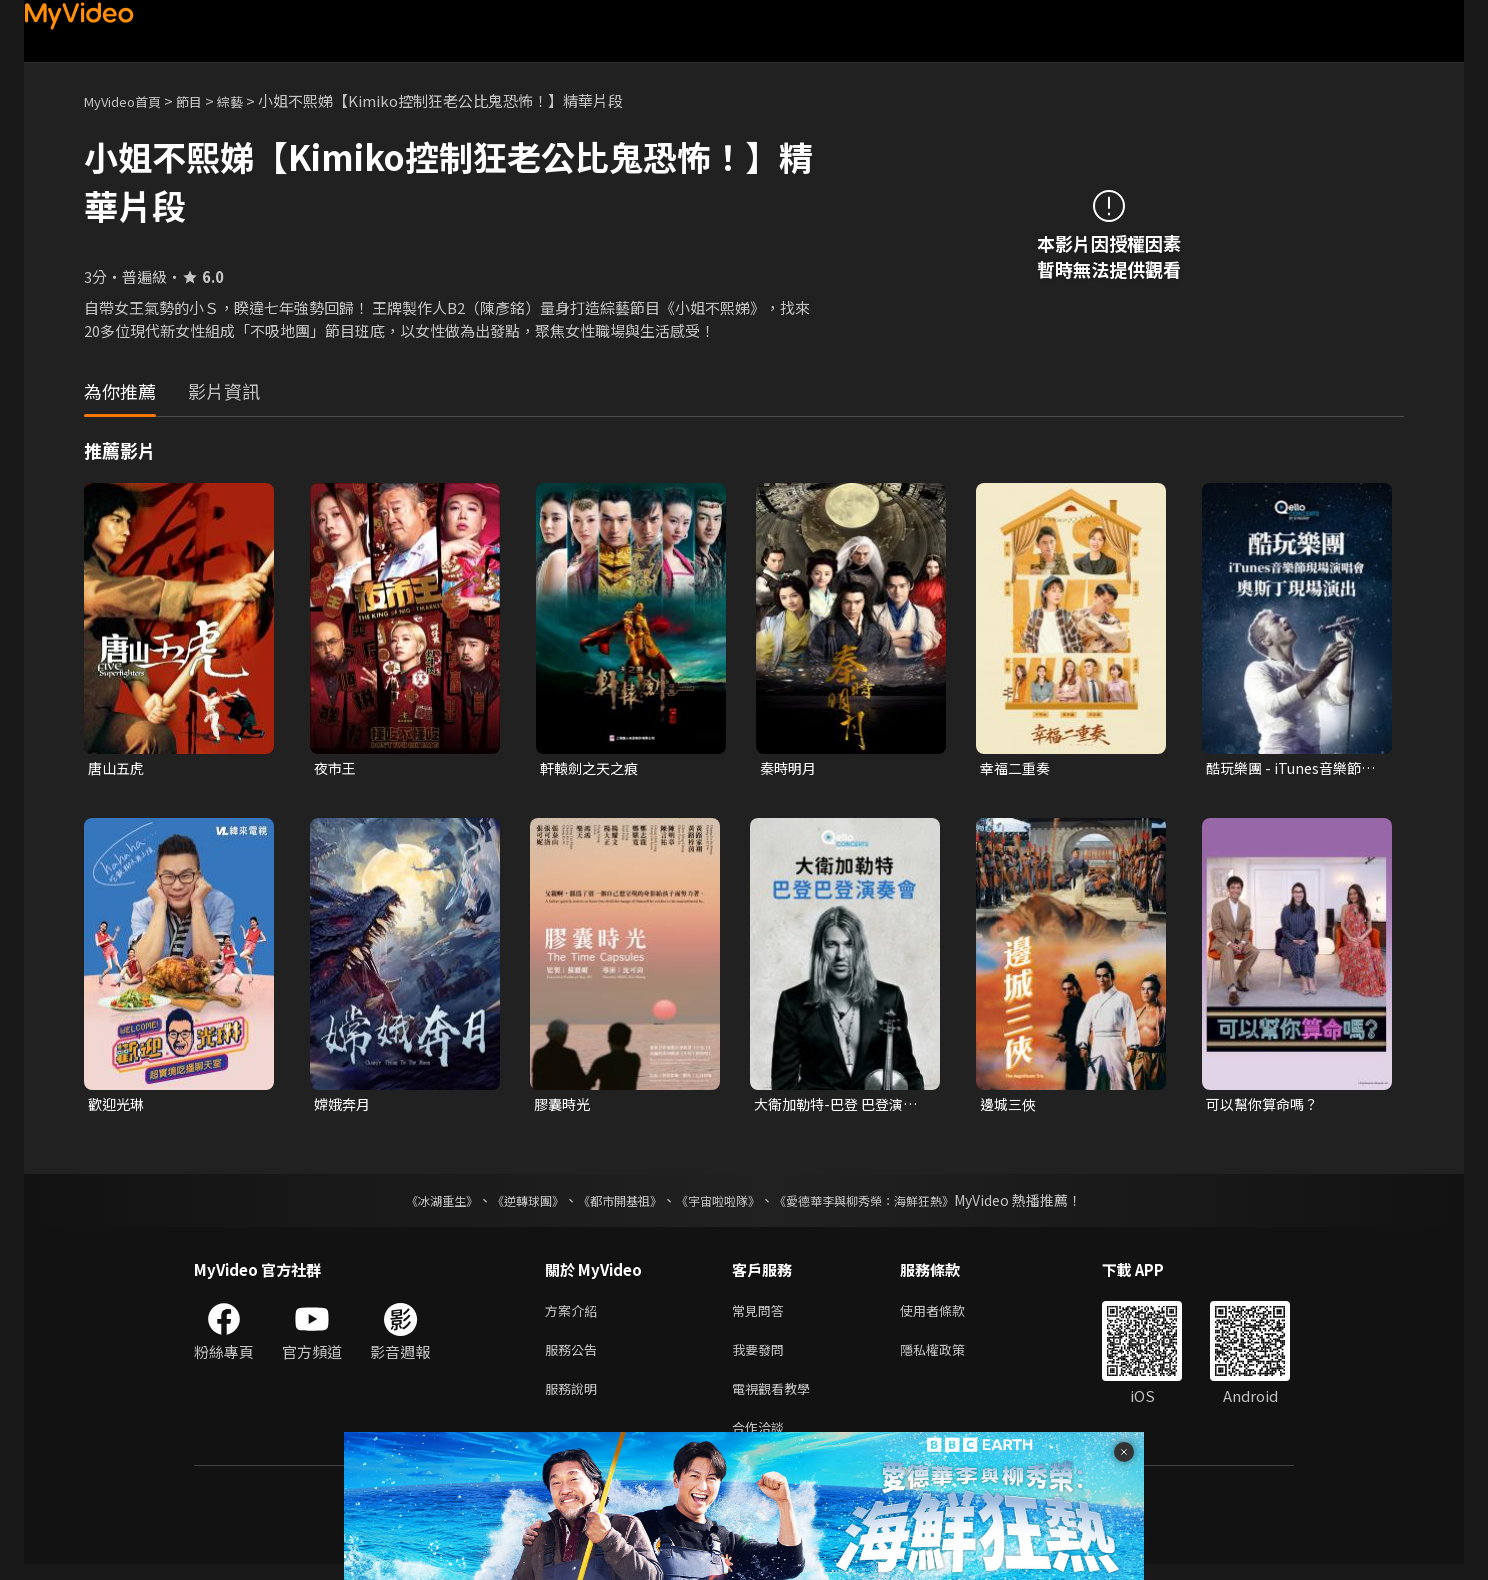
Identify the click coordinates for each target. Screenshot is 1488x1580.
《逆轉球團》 (505, 1204)
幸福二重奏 (1017, 768)
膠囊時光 (564, 1106)
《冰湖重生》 (407, 1204)
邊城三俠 (1010, 1106)
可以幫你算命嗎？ (1266, 1106)
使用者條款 (949, 1315)
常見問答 (762, 1315)
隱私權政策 (949, 1357)
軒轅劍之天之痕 (592, 768)
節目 (205, 100)
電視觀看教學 (777, 1399)
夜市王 (336, 768)
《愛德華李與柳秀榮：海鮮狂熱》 (890, 1204)
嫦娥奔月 (344, 1106)
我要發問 (762, 1357)
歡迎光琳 (118, 1106)
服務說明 (575, 1399)
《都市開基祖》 (610, 1204)
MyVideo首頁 (129, 100)
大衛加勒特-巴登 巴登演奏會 (841, 1107)
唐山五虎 (118, 768)
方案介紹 (575, 1315)
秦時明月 (790, 768)
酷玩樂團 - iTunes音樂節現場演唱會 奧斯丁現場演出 (1290, 769)
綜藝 (250, 100)
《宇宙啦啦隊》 (722, 1204)
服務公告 (575, 1357)
